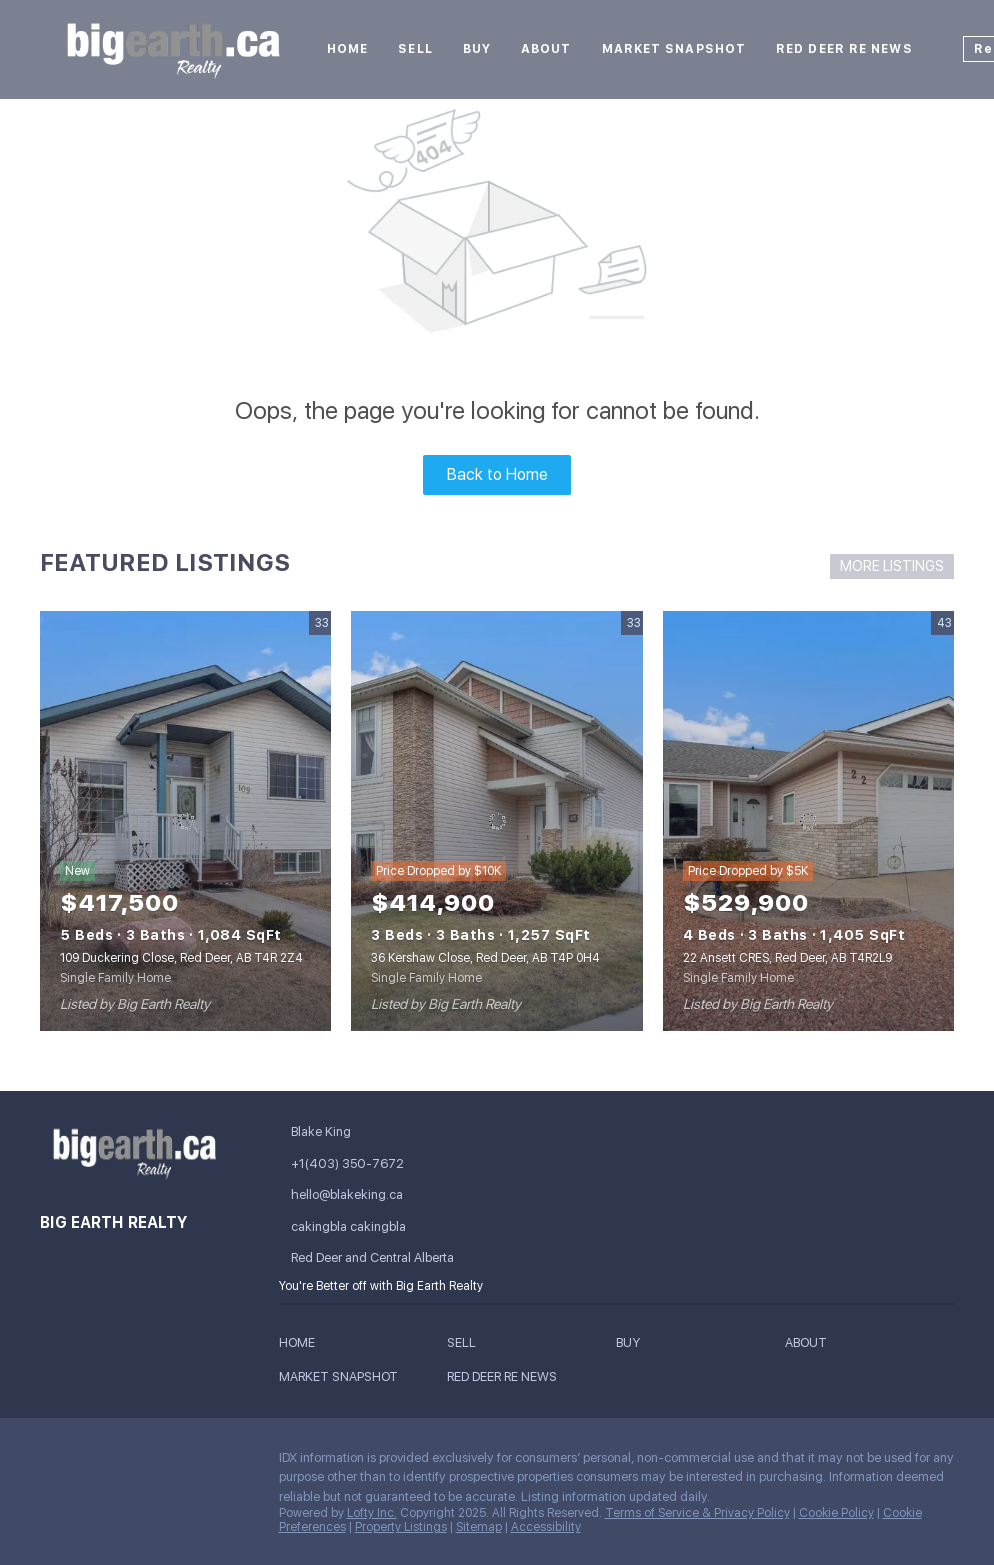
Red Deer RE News (844, 49)
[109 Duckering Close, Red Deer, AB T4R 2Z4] (185, 821)
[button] (302, 1345)
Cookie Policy (836, 1513)
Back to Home (497, 474)
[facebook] (55, 1463)
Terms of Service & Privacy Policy (697, 1513)
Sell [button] (415, 49)
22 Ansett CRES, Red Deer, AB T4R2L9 (787, 958)
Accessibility (546, 1527)
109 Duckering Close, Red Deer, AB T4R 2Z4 (181, 958)
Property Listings (401, 1527)
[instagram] (175, 1463)
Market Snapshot (674, 49)
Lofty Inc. (372, 1513)
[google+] (55, 1506)
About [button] (546, 49)
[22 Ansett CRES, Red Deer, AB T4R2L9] (808, 821)
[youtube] (215, 1463)
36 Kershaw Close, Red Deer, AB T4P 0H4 (485, 958)
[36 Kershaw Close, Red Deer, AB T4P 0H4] (496, 821)
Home (347, 49)
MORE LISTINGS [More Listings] (892, 566)
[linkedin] (95, 1463)
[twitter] (135, 1463)
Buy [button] (477, 49)
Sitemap (479, 1527)
